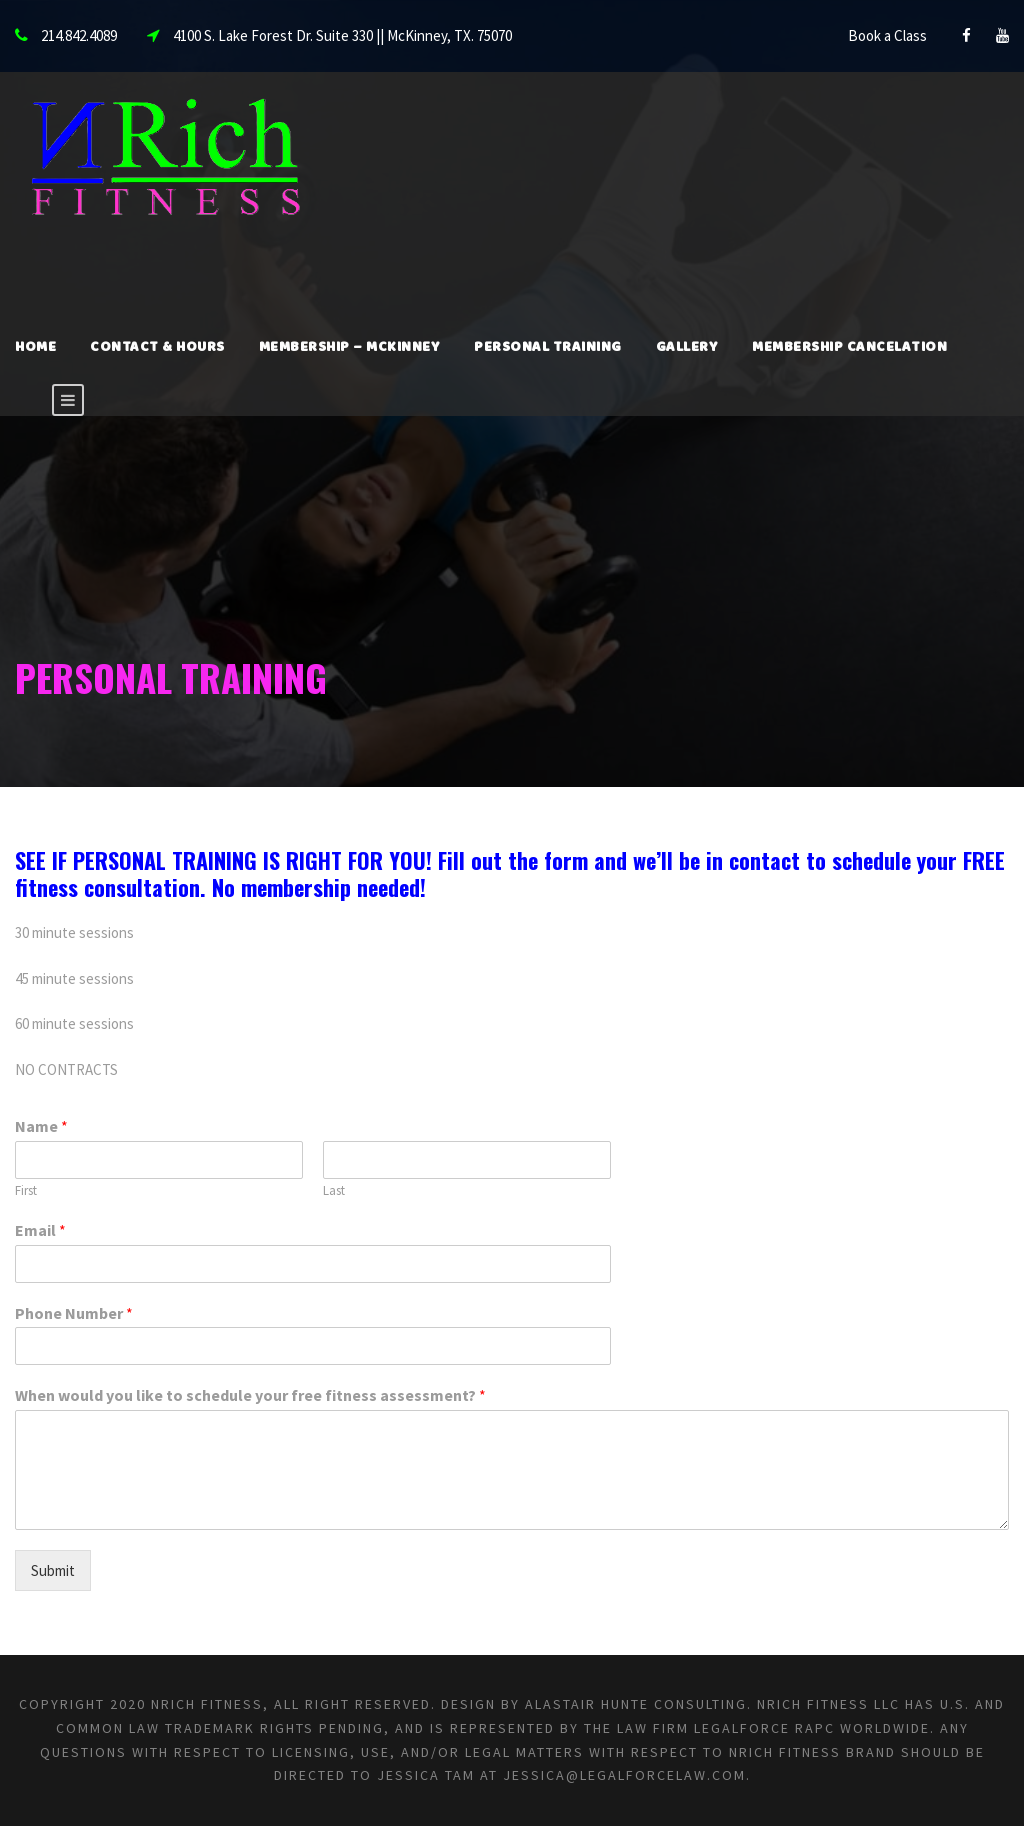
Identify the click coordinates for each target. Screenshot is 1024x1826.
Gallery (687, 348)
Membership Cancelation (849, 348)
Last (334, 1191)
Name (41, 1126)
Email (40, 1230)
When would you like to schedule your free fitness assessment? (250, 1395)
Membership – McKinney (350, 348)
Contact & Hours (157, 348)
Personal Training (548, 348)
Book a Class (887, 35)
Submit (53, 1570)
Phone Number (74, 1313)
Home (35, 348)
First (26, 1191)
